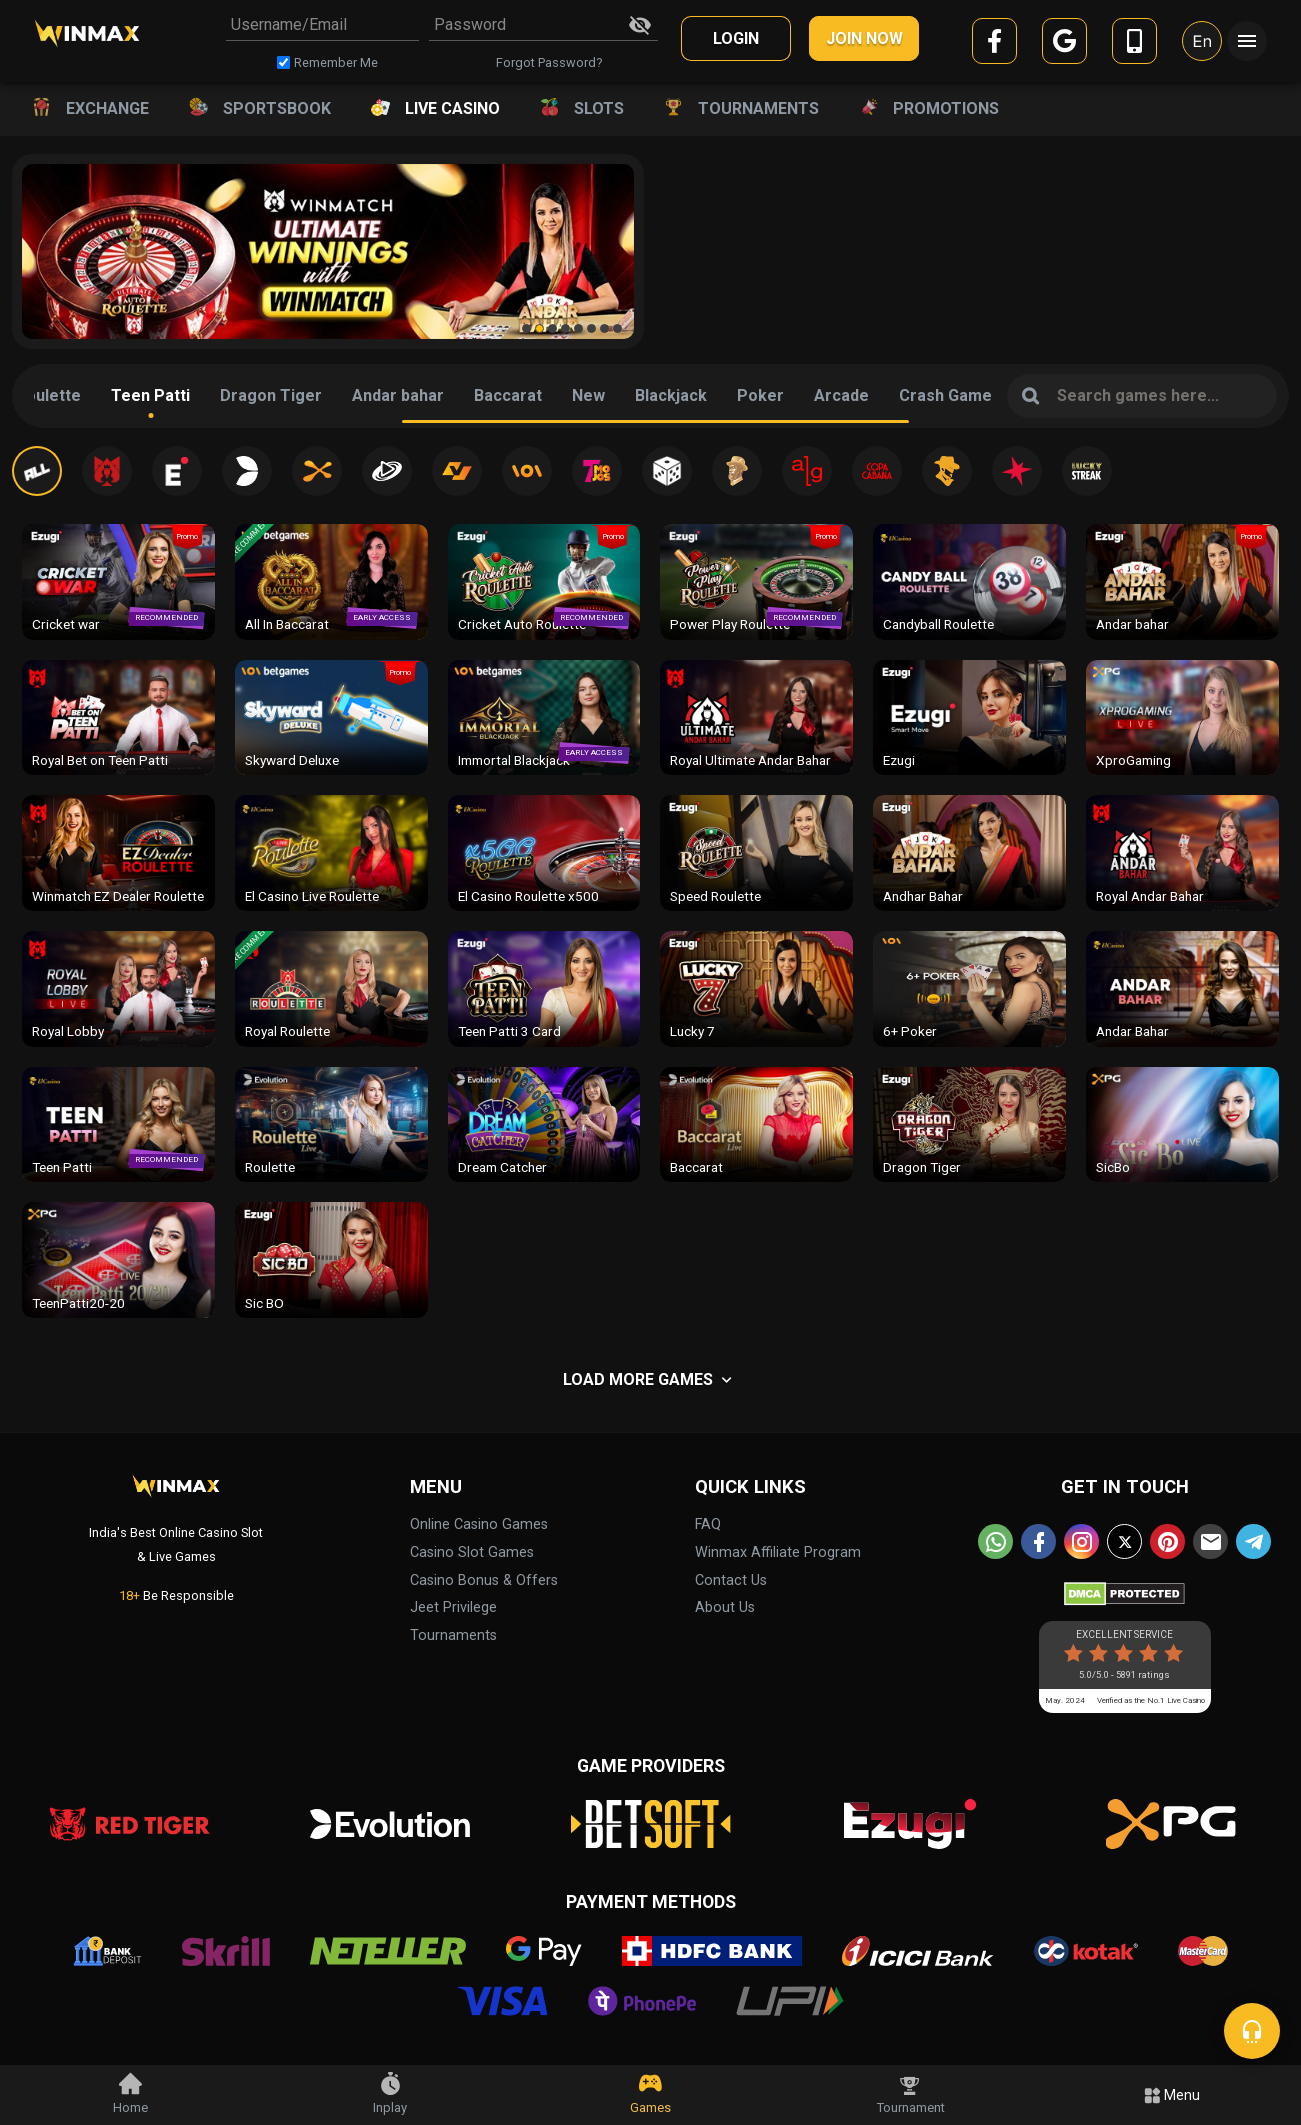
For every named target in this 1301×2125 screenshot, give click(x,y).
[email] (1210, 1541)
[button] (526, 328)
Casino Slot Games (472, 1552)
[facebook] (994, 45)
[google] (1064, 45)
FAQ (708, 1524)
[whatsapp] (995, 1541)
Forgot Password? (549, 62)
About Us (725, 1607)
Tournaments (453, 1635)
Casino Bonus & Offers (484, 1580)
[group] (328, 251)
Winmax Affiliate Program (778, 1552)
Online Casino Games (479, 1524)
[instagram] (1081, 1541)
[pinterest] (1167, 1541)
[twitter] (1124, 1541)
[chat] (1252, 2031)
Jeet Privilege (453, 1607)
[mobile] (1134, 45)
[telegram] (1253, 1541)
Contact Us (731, 1580)
